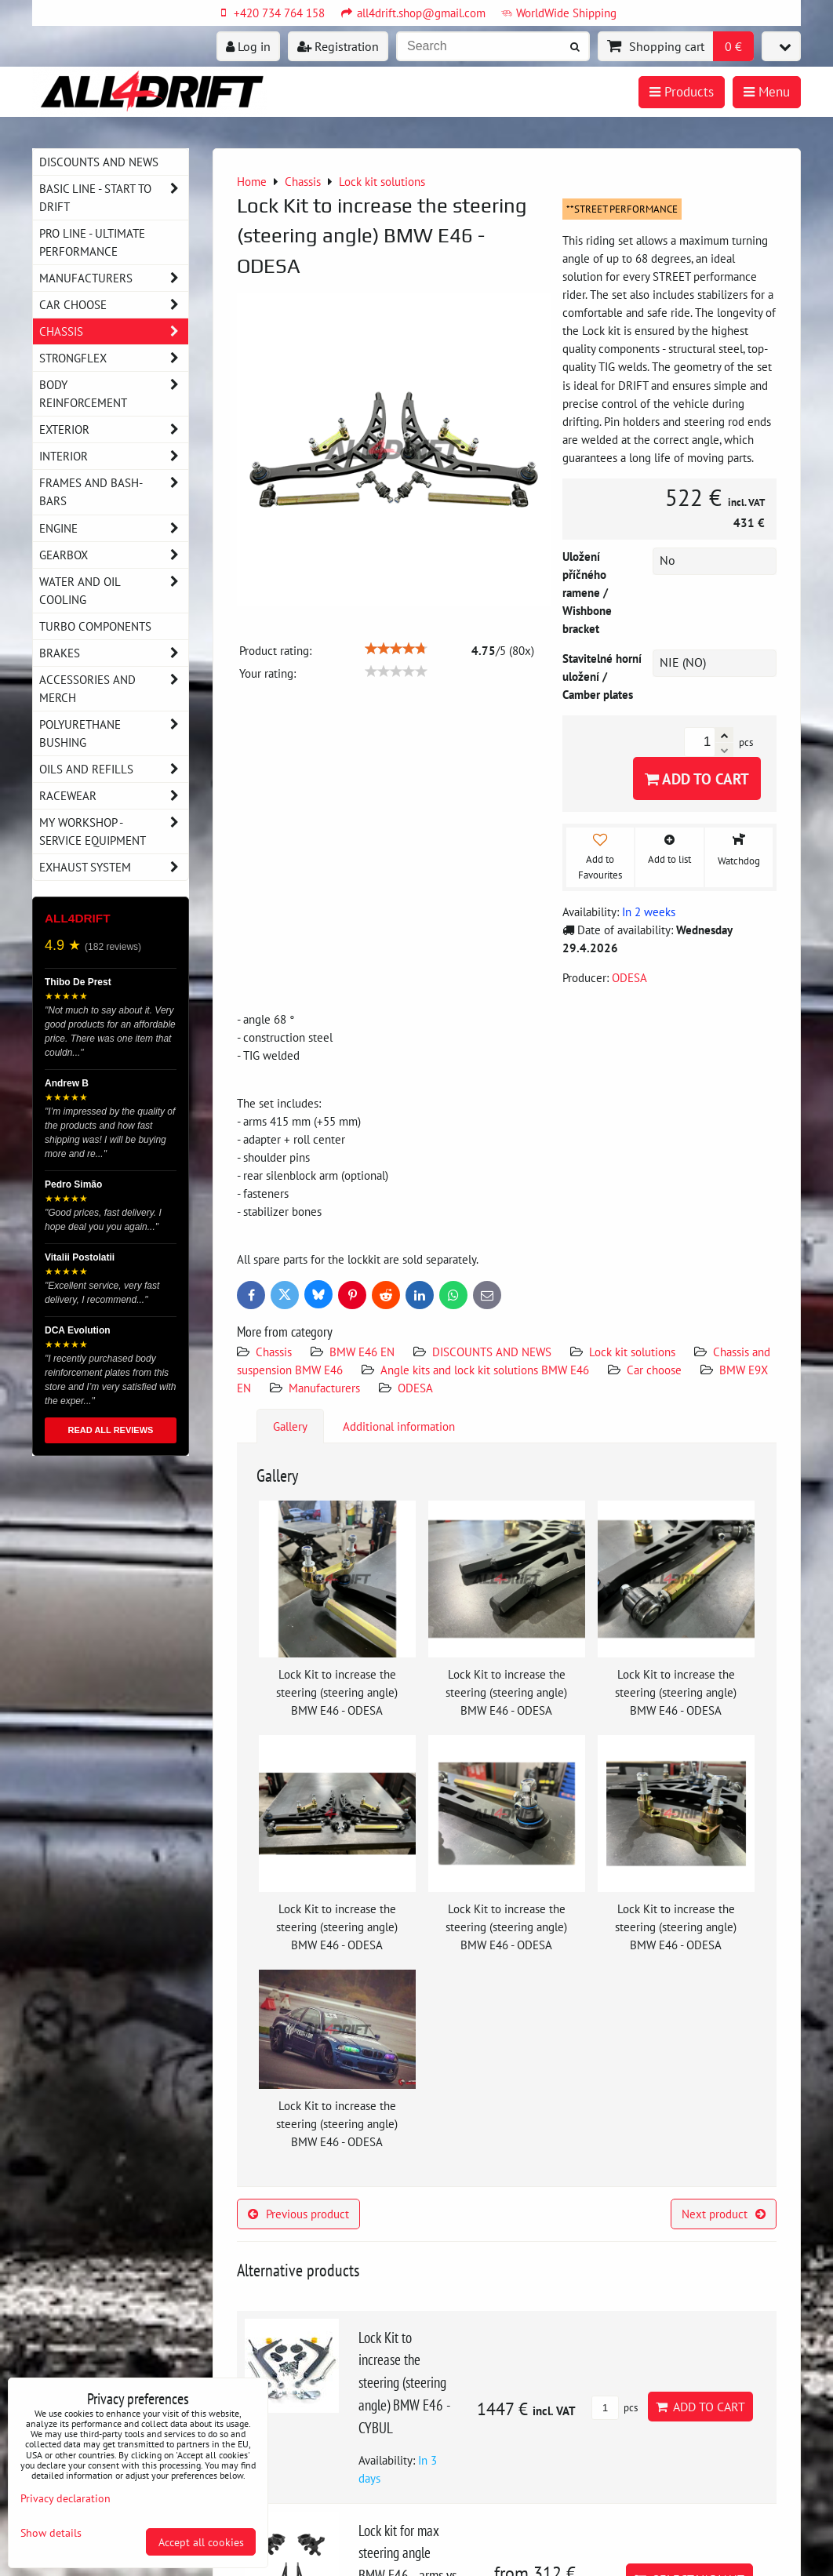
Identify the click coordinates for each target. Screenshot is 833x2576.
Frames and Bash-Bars (113, 492)
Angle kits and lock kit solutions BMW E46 (484, 1369)
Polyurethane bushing (113, 733)
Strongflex (113, 358)
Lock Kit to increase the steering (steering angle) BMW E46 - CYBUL (404, 2382)
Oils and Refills (113, 769)
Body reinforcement (113, 394)
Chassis (274, 1351)
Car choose (654, 1369)
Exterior (113, 429)
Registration (338, 46)
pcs (614, 2407)
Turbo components (95, 626)
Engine (113, 528)
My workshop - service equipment (113, 831)
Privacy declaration (65, 2497)
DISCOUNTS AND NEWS (491, 1351)
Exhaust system (113, 867)
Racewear (113, 796)
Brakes (113, 653)
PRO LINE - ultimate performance (92, 242)
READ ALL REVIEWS (111, 1430)
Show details (51, 2533)
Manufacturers (324, 1387)
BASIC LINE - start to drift (113, 198)
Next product (724, 2213)
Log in (248, 46)
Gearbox (113, 555)
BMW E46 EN (362, 1351)
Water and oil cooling (113, 591)
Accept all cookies (201, 2541)
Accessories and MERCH (113, 689)
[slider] (396, 648)
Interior (113, 456)
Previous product (298, 2213)
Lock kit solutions (632, 1351)
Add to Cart (697, 778)
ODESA (415, 1387)
